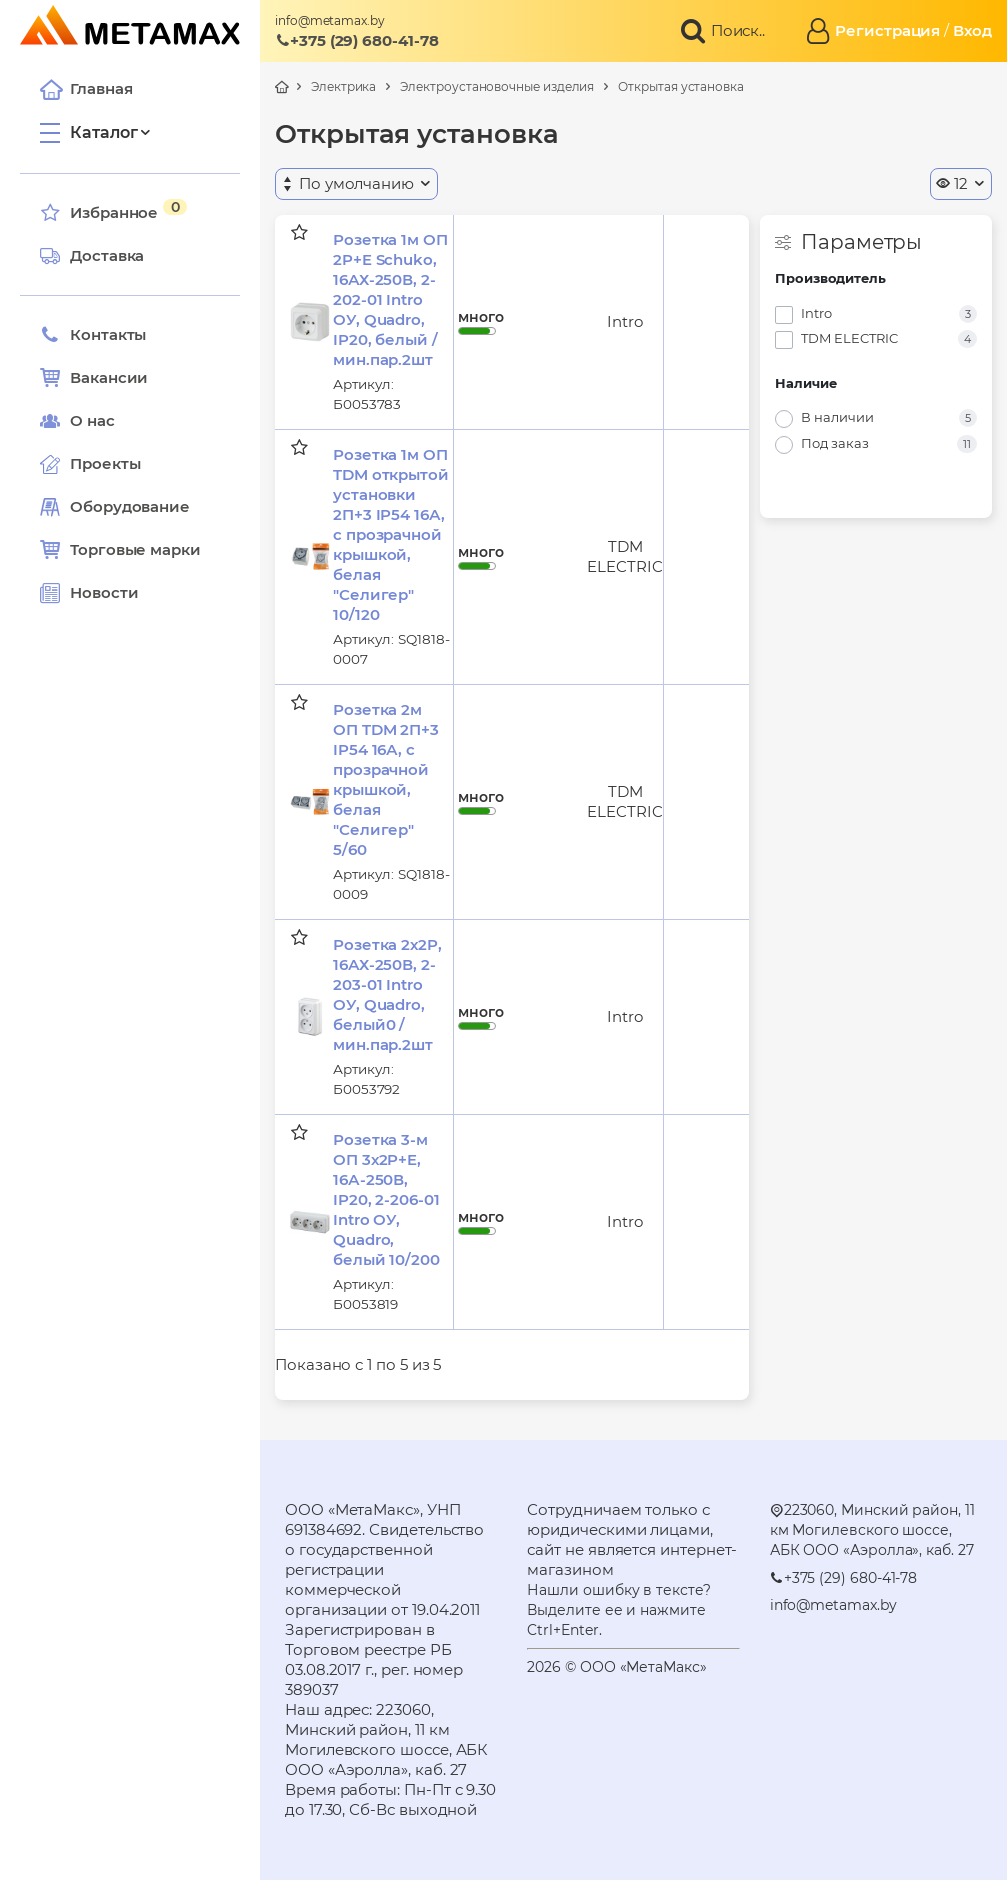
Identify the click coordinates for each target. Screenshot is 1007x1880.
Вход (972, 30)
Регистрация (887, 30)
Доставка (92, 256)
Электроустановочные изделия (497, 86)
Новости (89, 593)
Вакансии (94, 378)
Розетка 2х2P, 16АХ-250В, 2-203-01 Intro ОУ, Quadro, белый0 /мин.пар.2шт (387, 994)
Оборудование (130, 506)
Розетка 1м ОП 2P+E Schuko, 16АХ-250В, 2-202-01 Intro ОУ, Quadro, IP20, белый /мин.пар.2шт (390, 299)
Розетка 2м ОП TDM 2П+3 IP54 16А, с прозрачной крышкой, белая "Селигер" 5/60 (386, 779)
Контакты (93, 335)
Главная (86, 89)
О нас (77, 421)
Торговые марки (120, 550)
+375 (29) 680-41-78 (357, 40)
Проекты (105, 463)
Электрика (343, 86)
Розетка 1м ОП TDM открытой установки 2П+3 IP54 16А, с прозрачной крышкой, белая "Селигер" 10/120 (391, 534)
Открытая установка (681, 86)
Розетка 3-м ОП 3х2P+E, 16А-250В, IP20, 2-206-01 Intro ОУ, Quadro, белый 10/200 (386, 1199)
